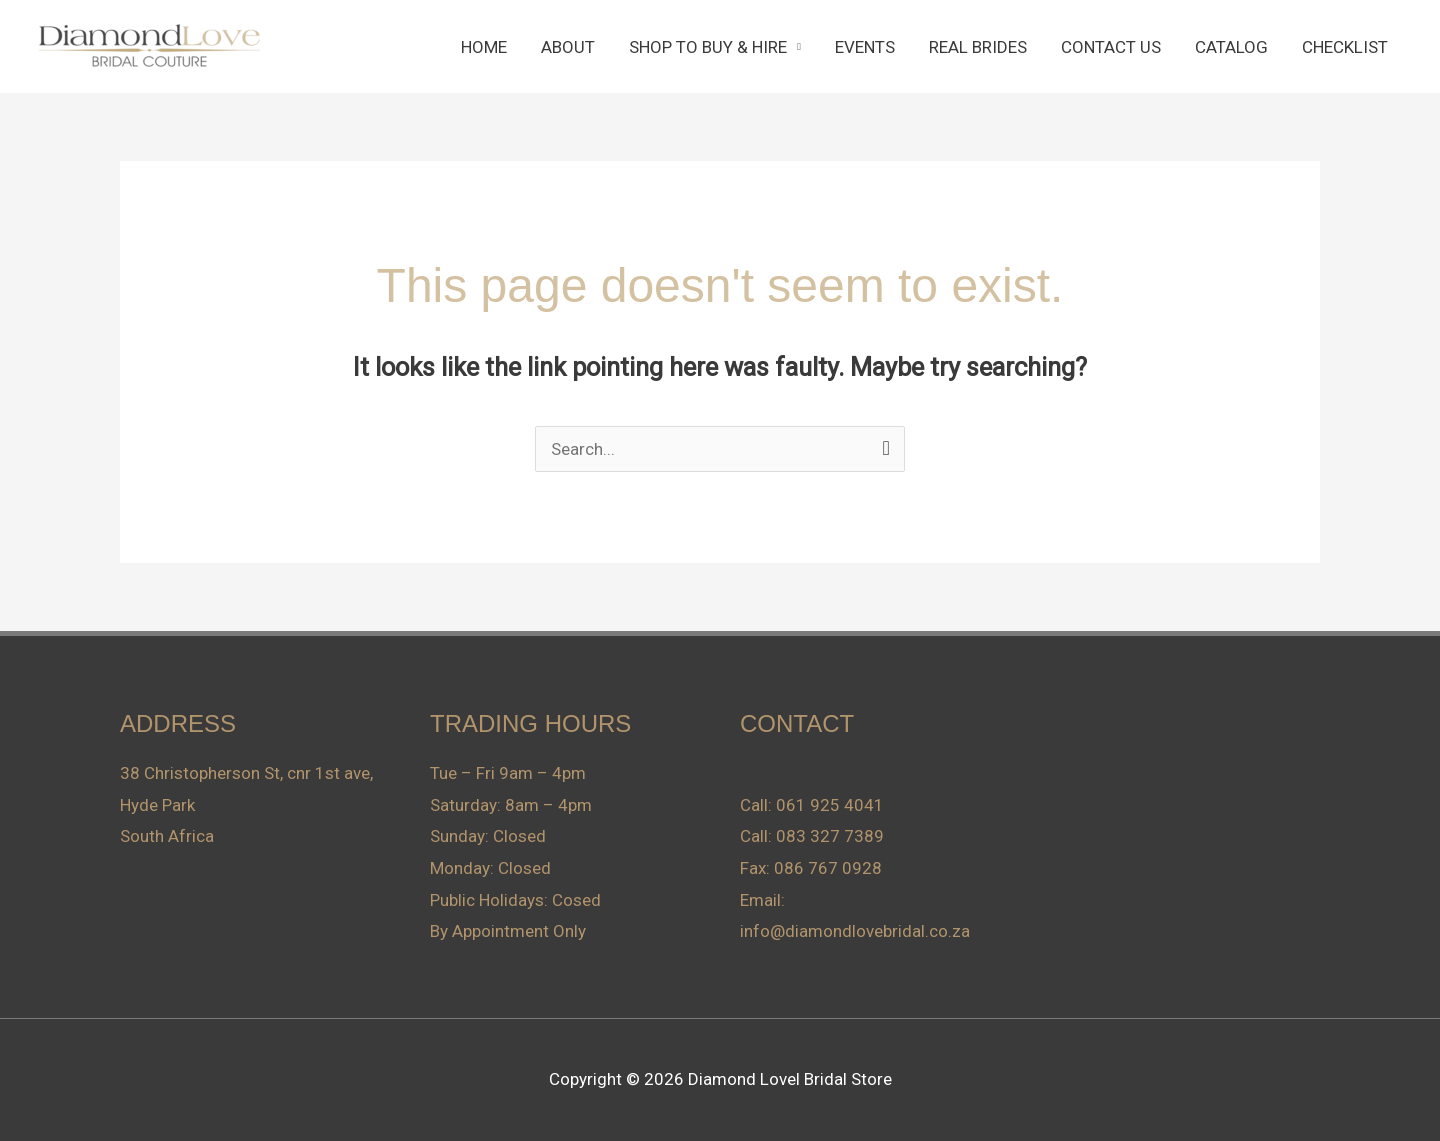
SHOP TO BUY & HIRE (708, 47)
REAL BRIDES (978, 47)
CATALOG (1231, 47)
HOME (484, 47)
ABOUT (568, 47)
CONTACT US (1111, 47)
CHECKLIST (1345, 47)
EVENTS (865, 47)
